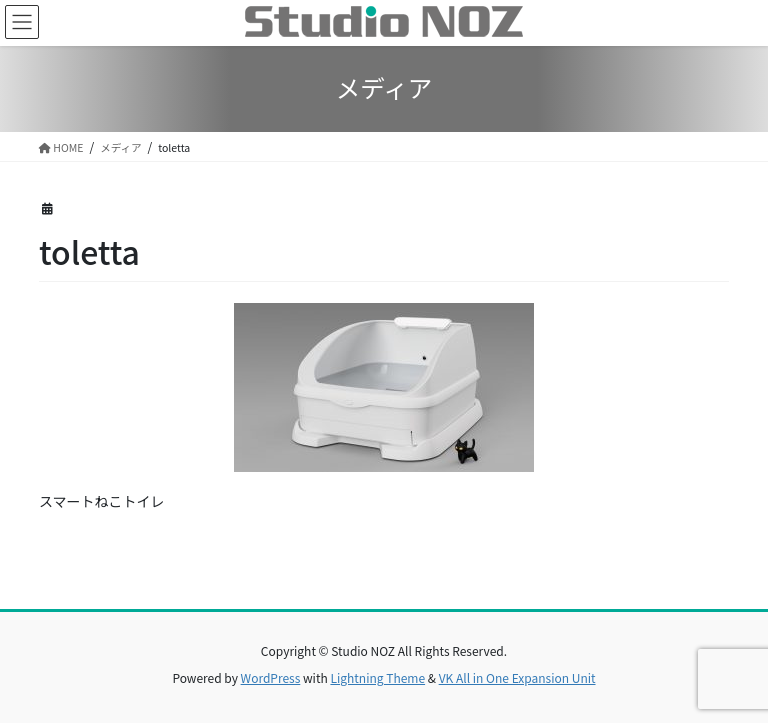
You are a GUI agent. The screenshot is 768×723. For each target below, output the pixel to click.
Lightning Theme (377, 677)
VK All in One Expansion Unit (517, 677)
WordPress (271, 677)
